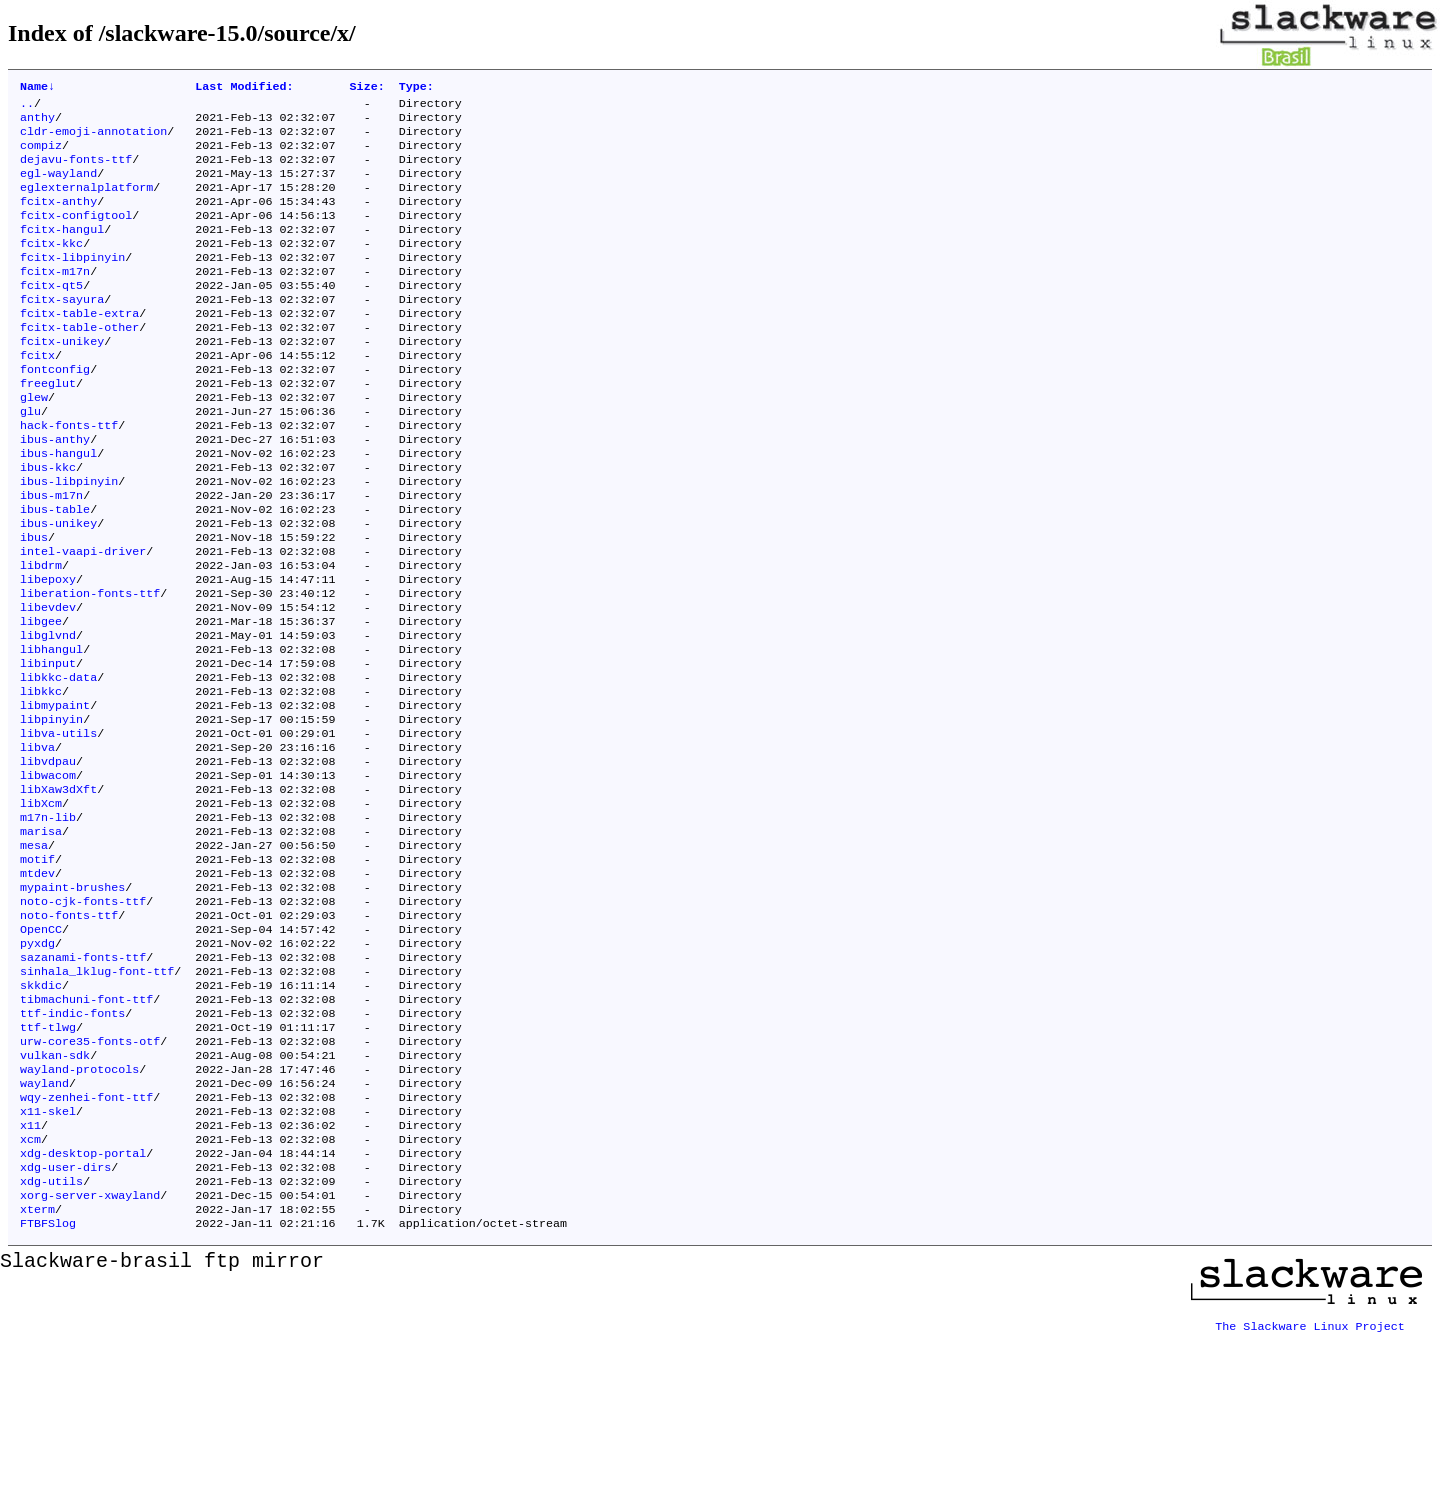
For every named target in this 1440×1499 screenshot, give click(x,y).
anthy (37, 123)
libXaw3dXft (58, 891)
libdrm (41, 635)
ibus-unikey (58, 587)
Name (37, 88)
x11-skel (48, 1259)
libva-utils (58, 827)
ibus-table (55, 571)
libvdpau (48, 859)
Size (367, 88)
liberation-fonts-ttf (90, 667)
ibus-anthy (55, 491)
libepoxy (48, 651)
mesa (34, 955)
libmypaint (55, 795)
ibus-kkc (48, 523)
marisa (41, 939)
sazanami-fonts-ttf (83, 1083)
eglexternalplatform (86, 203)
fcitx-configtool (76, 235)
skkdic (41, 1115)
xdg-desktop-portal (83, 1307)
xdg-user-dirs (65, 1323)
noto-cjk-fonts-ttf (83, 1019)
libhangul (51, 731)
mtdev (37, 987)
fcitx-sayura (62, 331)
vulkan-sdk (55, 1195)
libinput (48, 747)
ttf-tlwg (48, 1163)
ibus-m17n (51, 555)
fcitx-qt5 (51, 315)
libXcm (41, 907)
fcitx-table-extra (79, 347)
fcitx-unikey (62, 379)
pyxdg (37, 1067)
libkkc (41, 779)
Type (416, 88)
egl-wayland (58, 187)
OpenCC (41, 1051)
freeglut (48, 427)
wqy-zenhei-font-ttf (86, 1243)
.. (27, 107)
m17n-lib (48, 923)
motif (37, 971)
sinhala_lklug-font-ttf (97, 1099)
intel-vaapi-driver (83, 619)
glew (34, 443)
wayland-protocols (79, 1211)
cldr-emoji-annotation (93, 139)
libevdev (48, 683)
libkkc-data (58, 763)
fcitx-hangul (62, 251)
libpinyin (51, 811)
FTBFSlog (48, 1387)
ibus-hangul (58, 507)
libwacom (48, 875)
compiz (41, 155)
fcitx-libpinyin (72, 283)
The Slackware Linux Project (1310, 1483)
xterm (37, 1371)
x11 (30, 1275)
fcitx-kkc (51, 267)
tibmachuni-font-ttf (86, 1131)
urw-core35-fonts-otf (90, 1179)
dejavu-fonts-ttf (76, 171)
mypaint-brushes (72, 1003)
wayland (44, 1227)
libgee (41, 699)
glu (30, 459)
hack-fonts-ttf (69, 475)
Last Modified (244, 88)
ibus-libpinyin (69, 539)
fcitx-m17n (55, 299)
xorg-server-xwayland (90, 1355)
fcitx (37, 395)
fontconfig (55, 411)
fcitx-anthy (58, 219)
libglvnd (48, 715)
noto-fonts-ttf (69, 1035)
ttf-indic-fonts (72, 1147)
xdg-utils (51, 1339)
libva (37, 843)
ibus (34, 603)
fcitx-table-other (79, 363)
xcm (30, 1291)
